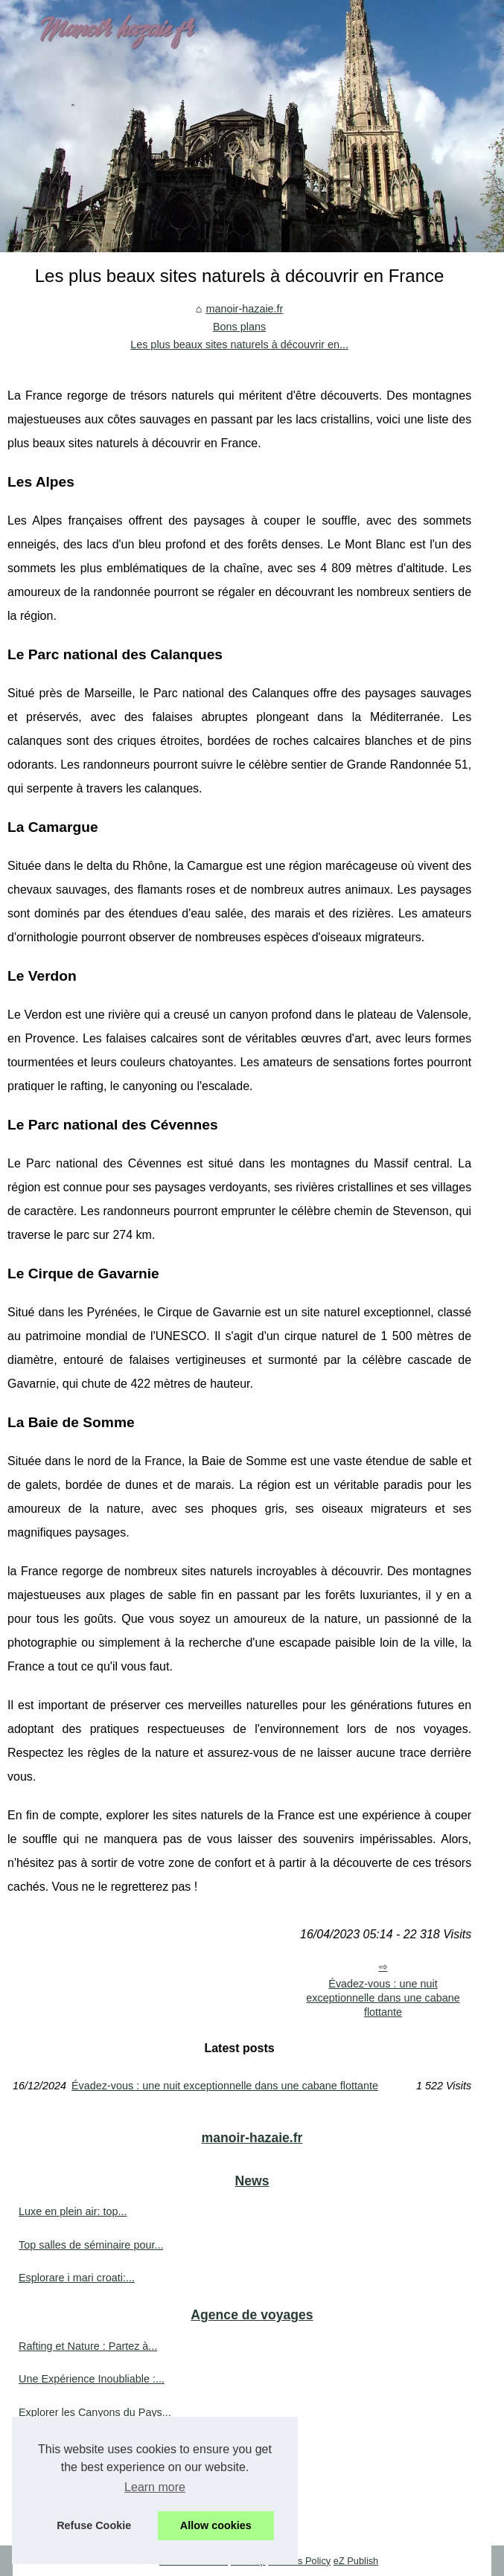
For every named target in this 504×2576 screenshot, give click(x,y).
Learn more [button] (154, 2487)
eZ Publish (356, 2560)
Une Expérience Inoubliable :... (92, 2379)
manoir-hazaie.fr (244, 309)
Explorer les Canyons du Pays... (95, 2412)
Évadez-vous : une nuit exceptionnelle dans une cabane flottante (382, 1997)
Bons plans (239, 327)
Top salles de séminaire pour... (91, 2245)
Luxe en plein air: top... (73, 2211)
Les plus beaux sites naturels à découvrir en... (239, 344)
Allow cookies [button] (216, 2525)
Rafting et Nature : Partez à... (88, 2346)
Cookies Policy (299, 2560)
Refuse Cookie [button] (94, 2525)
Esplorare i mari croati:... (77, 2278)
